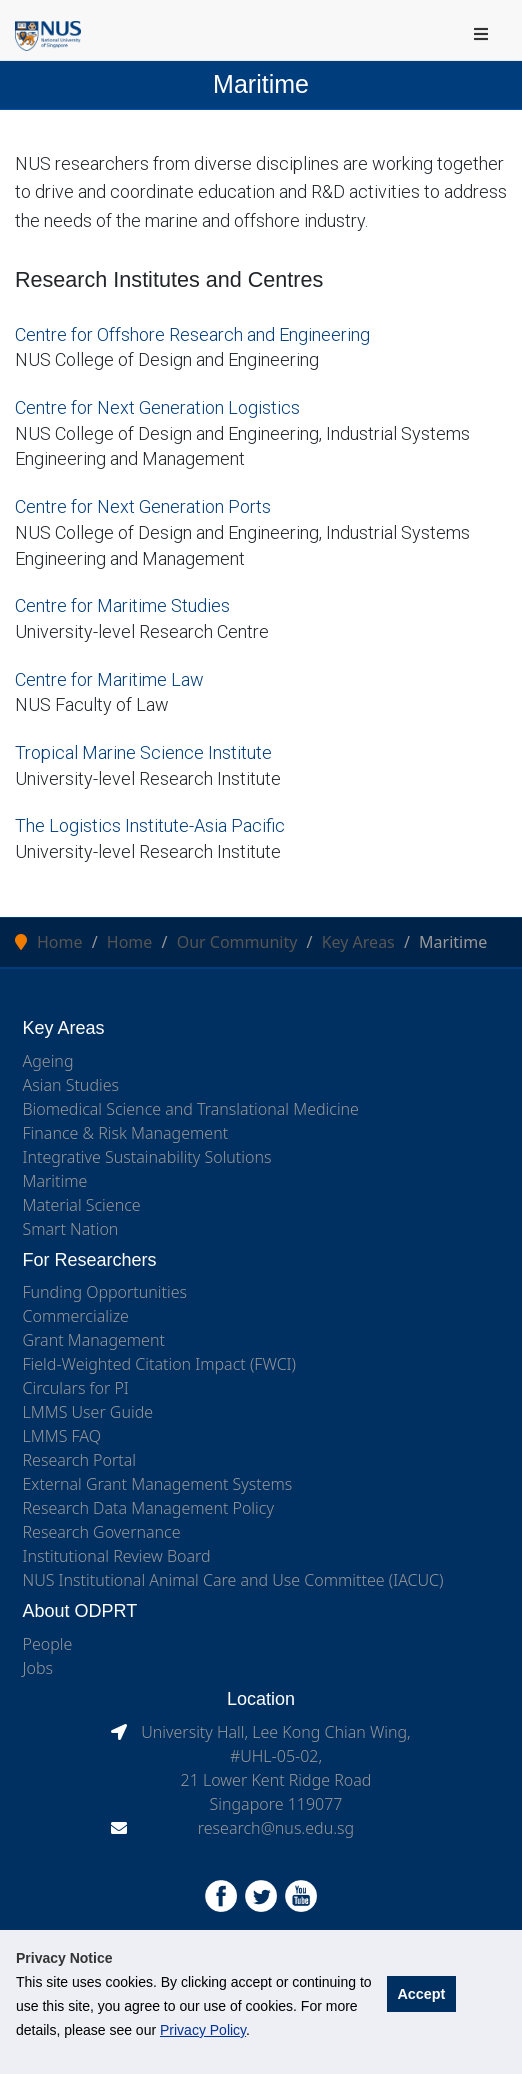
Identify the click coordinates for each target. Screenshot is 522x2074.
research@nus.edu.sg (276, 1828)
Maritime (55, 1181)
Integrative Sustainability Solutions (147, 1157)
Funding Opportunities (105, 1292)
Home (60, 942)
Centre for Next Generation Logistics (157, 407)
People (48, 1644)
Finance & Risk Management (126, 1133)
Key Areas (358, 942)
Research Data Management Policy (148, 1508)
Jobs (38, 1668)
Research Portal (80, 1460)
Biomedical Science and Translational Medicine (191, 1109)
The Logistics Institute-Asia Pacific (150, 825)
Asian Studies (71, 1085)
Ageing (48, 1061)
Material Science (82, 1205)
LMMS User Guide (88, 1412)
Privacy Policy (203, 2030)
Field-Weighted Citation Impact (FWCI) (160, 1364)
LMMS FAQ (62, 1436)
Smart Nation (71, 1229)
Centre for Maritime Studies (122, 605)
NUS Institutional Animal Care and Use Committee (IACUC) (233, 1580)
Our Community (237, 942)
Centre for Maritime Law (109, 679)
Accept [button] (421, 1994)
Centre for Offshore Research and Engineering (192, 334)
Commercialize (76, 1316)
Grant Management (94, 1340)
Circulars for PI (76, 1388)
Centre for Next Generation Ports (143, 506)
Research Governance (102, 1532)
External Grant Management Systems (158, 1484)
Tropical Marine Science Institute (143, 752)
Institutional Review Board (117, 1556)
